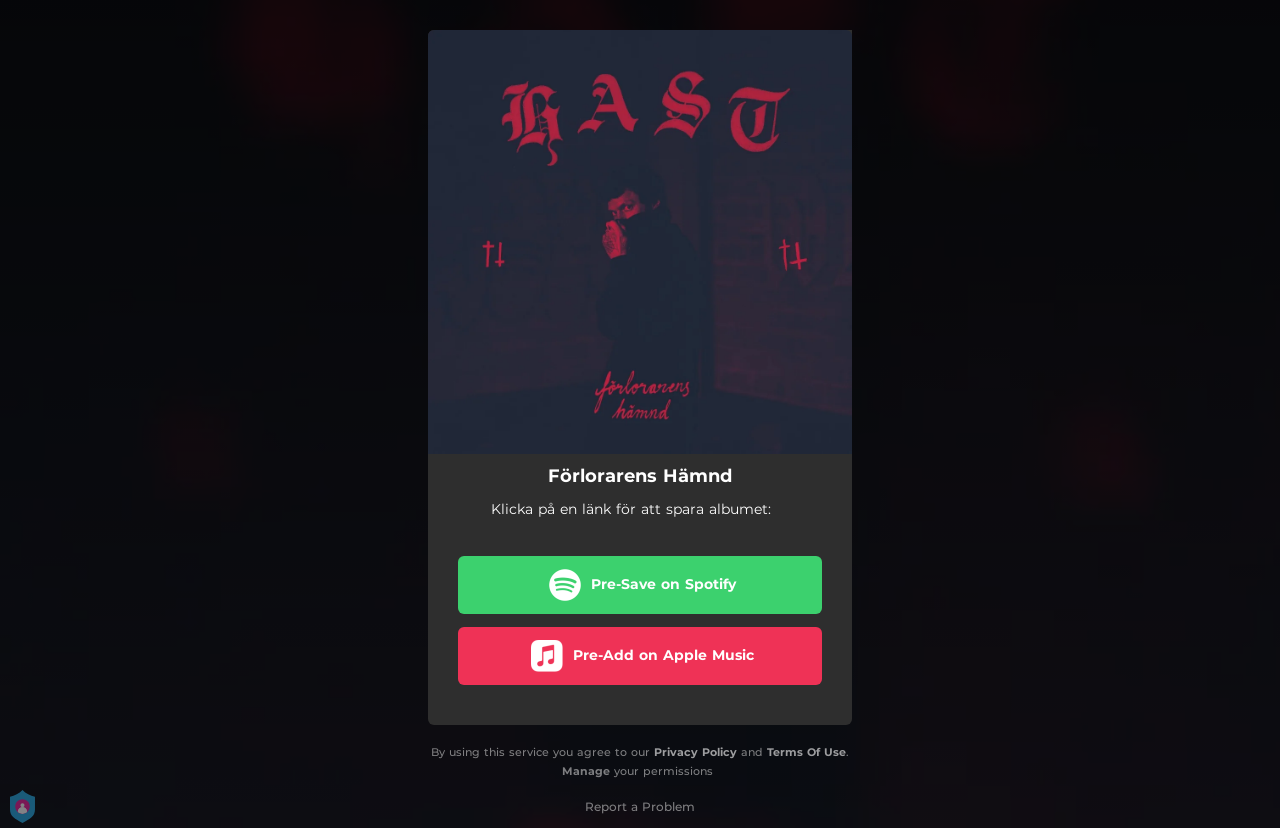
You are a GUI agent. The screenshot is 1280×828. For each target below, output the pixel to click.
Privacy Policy (695, 752)
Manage (586, 771)
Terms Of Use (806, 752)
